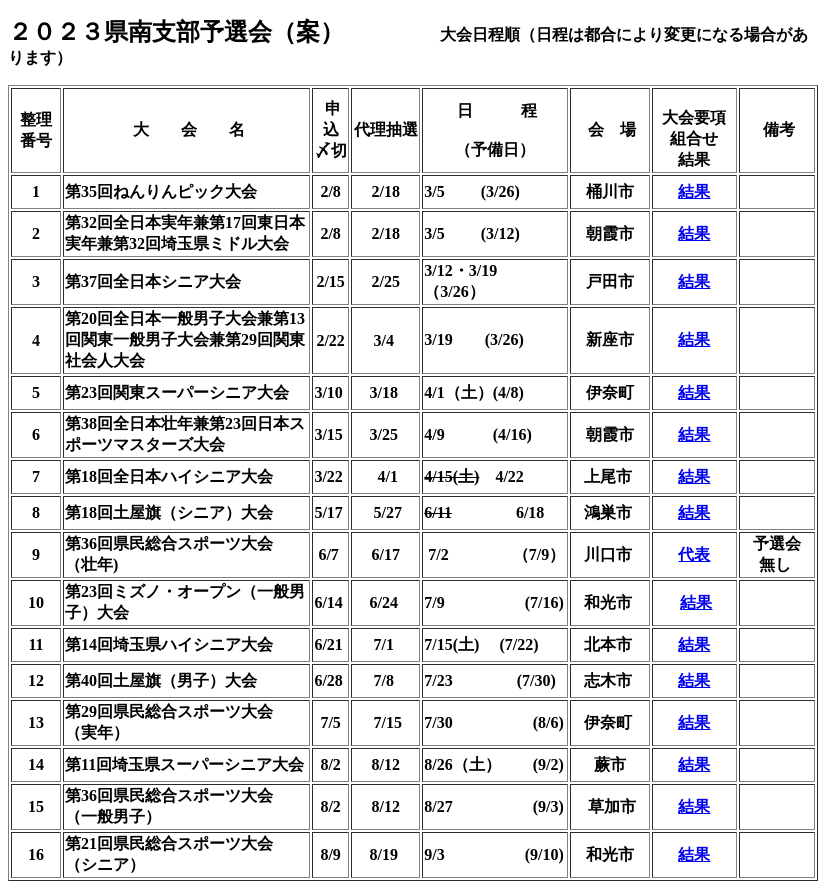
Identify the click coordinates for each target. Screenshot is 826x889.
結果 (694, 191)
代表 (694, 554)
